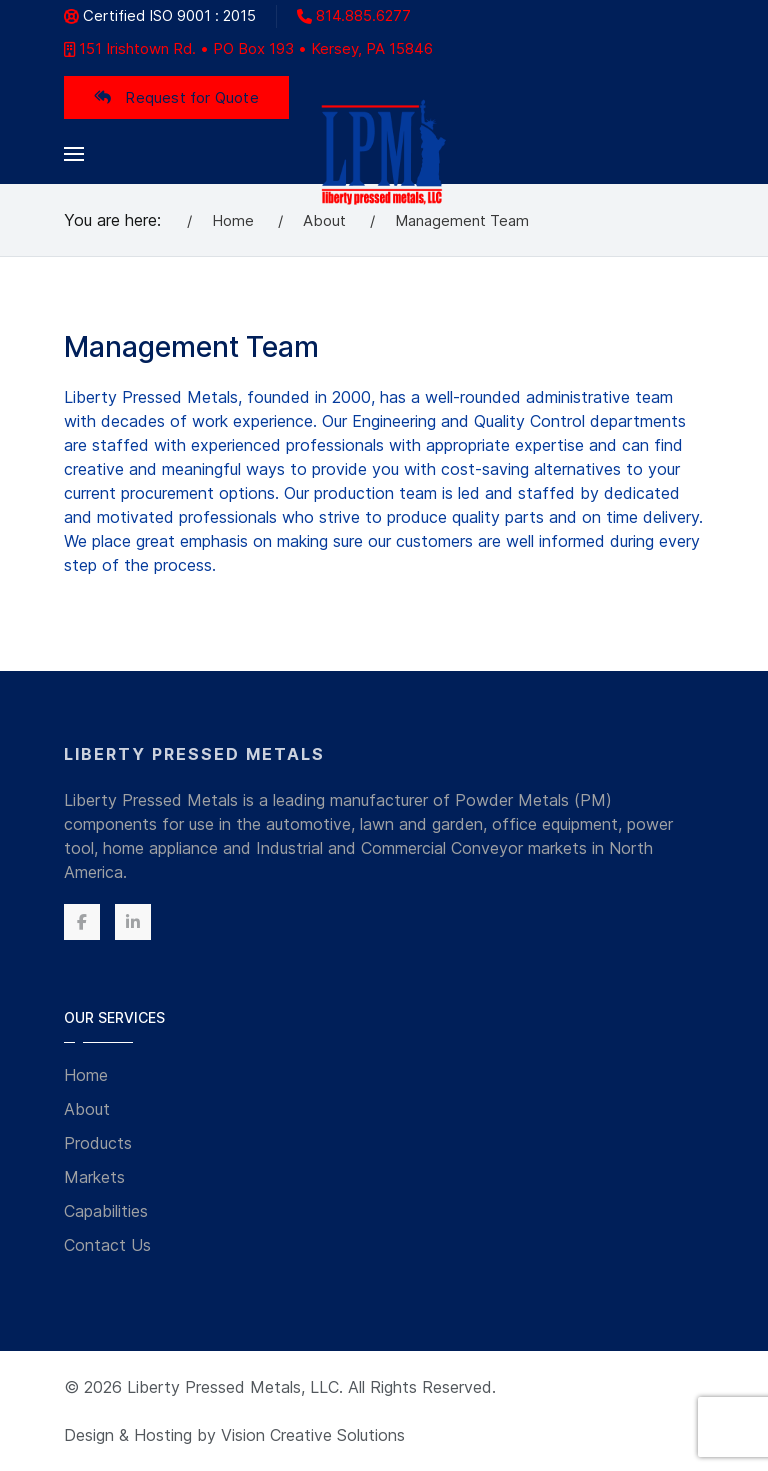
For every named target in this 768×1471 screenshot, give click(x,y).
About (87, 1109)
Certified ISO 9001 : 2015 (160, 15)
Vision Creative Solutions (313, 1435)
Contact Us (107, 1245)
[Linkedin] (133, 922)
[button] (74, 154)
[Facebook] (82, 922)
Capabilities (106, 1211)
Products (98, 1143)
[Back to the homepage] (384, 153)
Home (86, 1075)
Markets (94, 1177)
